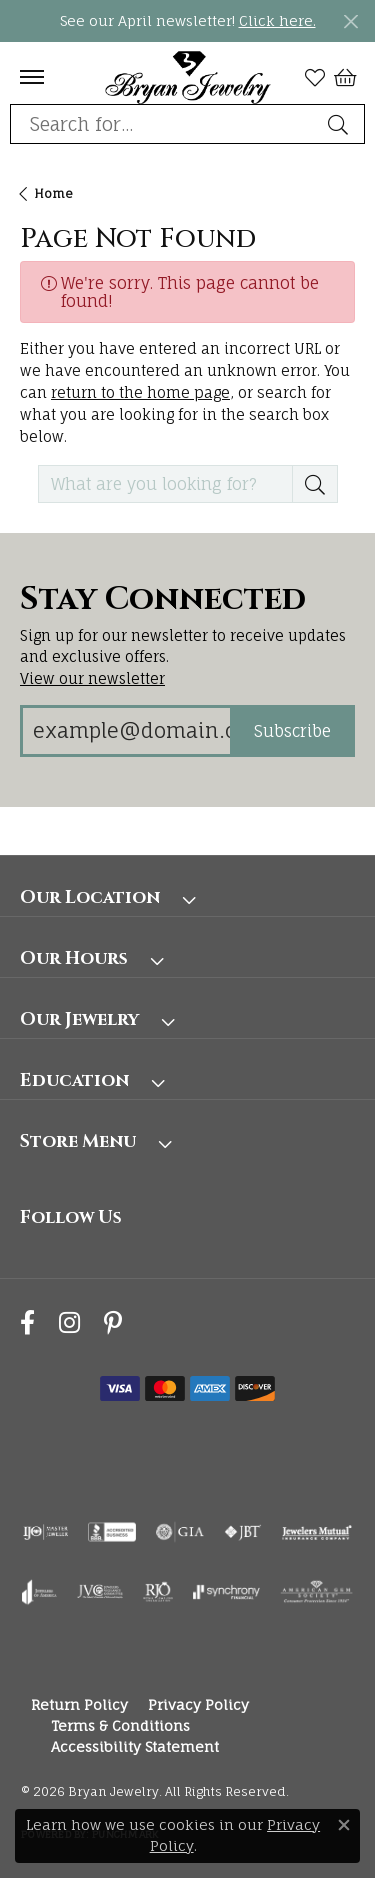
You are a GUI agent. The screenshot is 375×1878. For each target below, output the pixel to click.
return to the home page (140, 393)
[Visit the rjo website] (158, 1592)
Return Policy (79, 1704)
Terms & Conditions (120, 1725)
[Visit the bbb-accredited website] (112, 1532)
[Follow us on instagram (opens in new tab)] (69, 1323)
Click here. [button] (277, 20)
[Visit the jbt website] (243, 1532)
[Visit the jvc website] (100, 1592)
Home (53, 193)
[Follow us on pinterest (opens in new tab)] (113, 1323)
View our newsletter (92, 678)
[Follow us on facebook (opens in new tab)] (27, 1323)
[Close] (350, 21)
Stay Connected (163, 600)
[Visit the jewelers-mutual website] (316, 1532)
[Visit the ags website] (317, 1592)
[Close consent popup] (344, 1825)
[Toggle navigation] (32, 77)
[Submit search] (341, 124)
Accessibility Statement (135, 1746)
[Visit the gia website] (180, 1532)
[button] (315, 77)
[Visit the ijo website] (45, 1532)
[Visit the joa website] (39, 1592)
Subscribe (292, 731)
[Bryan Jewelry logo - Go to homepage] (187, 77)
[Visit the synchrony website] (226, 1592)
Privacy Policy (198, 1704)
